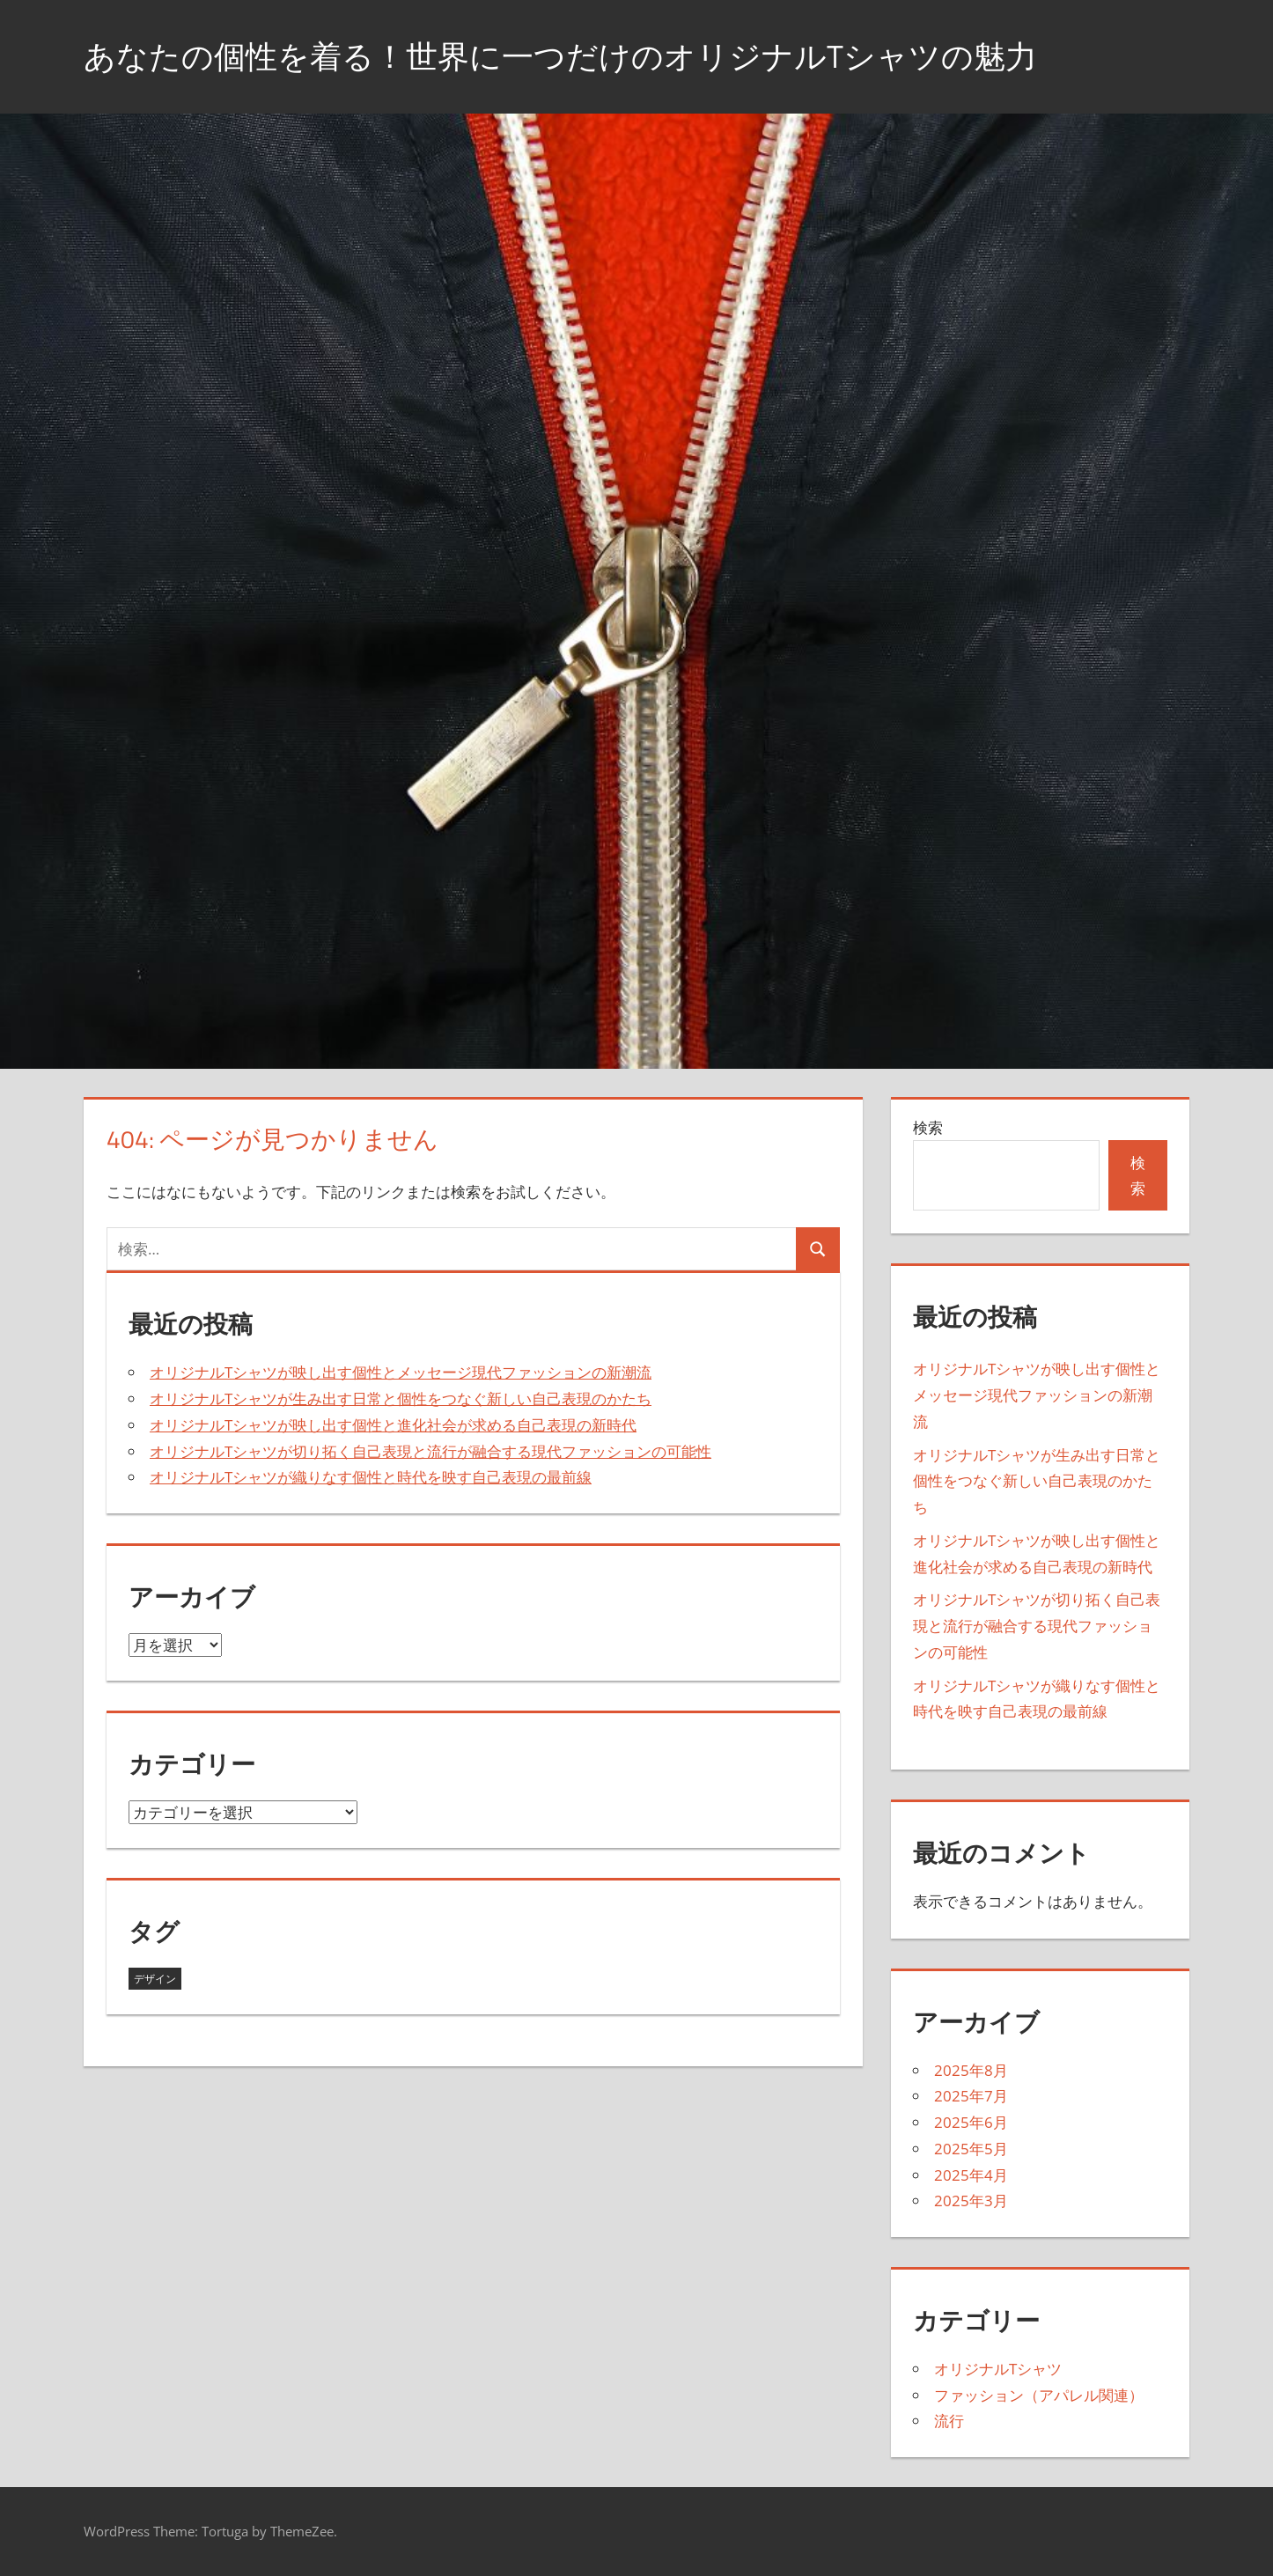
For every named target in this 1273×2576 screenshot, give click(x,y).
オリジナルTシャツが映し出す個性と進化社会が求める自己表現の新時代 (393, 1425)
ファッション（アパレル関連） (1039, 2395)
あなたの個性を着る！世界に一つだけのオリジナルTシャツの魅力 (560, 56)
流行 (949, 2420)
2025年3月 (971, 2200)
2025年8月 (971, 2070)
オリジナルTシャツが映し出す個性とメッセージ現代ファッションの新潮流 (400, 1372)
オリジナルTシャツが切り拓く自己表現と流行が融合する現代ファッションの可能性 (430, 1451)
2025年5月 (971, 2148)
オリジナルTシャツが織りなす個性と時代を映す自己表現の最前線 (371, 1477)
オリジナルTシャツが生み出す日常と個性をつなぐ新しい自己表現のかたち (400, 1398)
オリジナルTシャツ (998, 2369)
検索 (928, 1127)
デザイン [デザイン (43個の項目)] (155, 1978)
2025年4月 (971, 2175)
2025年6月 (971, 2122)
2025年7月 (971, 2096)
